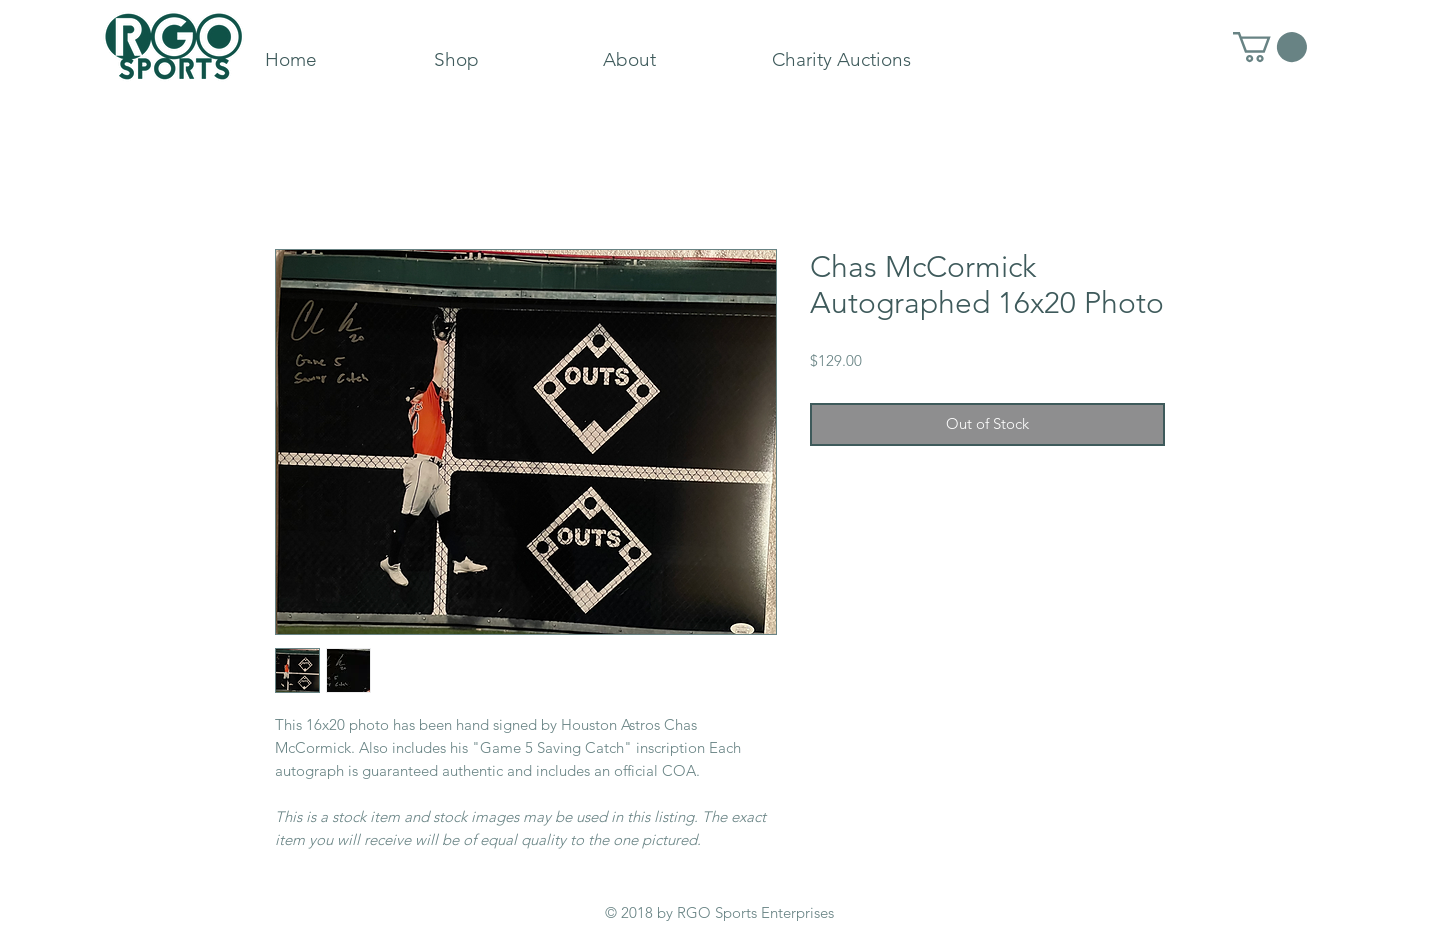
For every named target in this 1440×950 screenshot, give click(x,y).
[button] (1270, 47)
